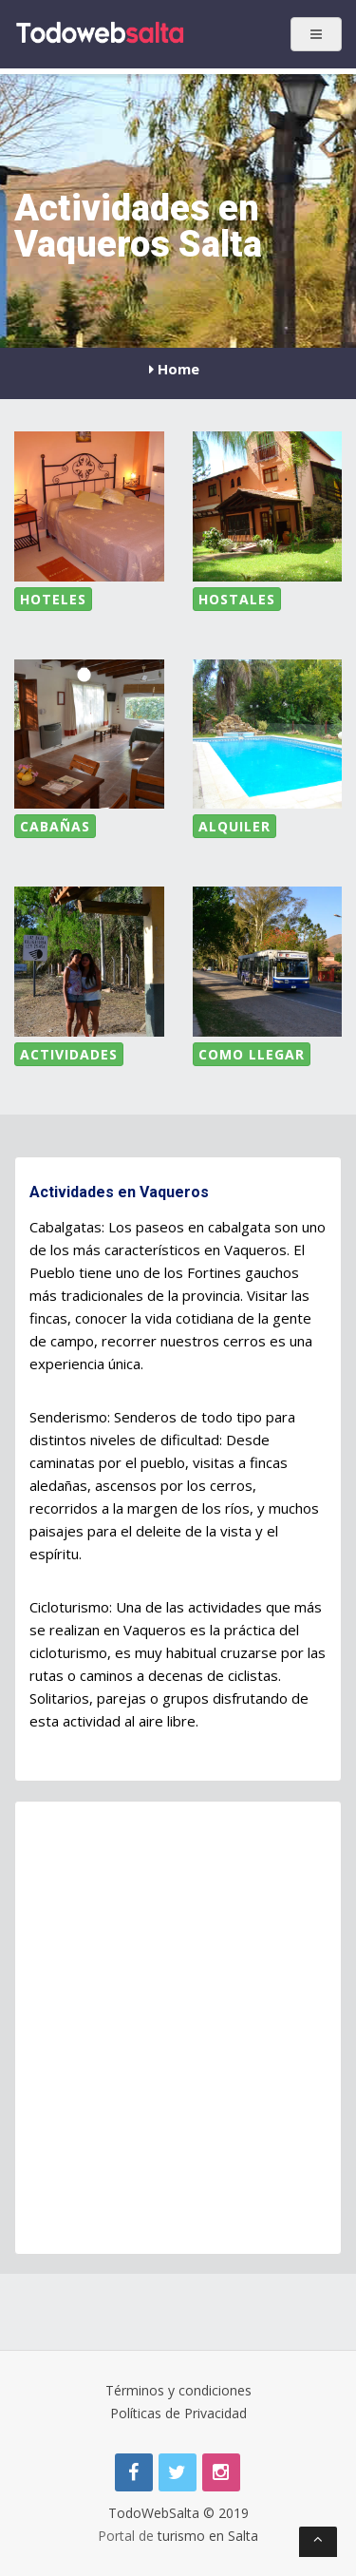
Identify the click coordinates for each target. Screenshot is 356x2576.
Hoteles (53, 599)
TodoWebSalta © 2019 (178, 2513)
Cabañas (55, 826)
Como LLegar (251, 1054)
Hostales (236, 599)
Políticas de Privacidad (178, 2413)
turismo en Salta (208, 2536)
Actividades (69, 1054)
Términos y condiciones (178, 2390)
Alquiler (234, 826)
